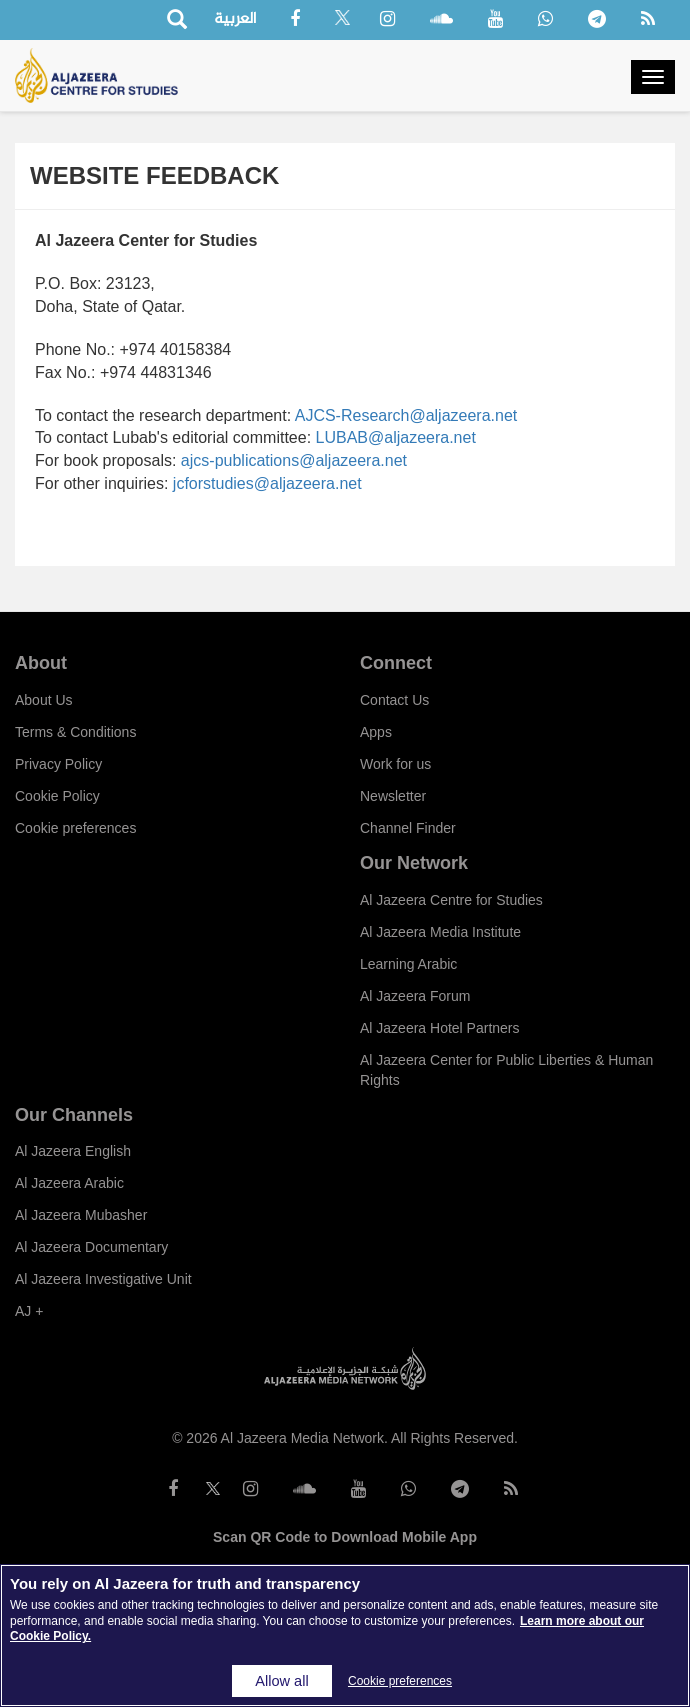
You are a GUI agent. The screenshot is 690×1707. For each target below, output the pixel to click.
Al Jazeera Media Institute (440, 932)
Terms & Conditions (75, 732)
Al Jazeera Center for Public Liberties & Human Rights (506, 1070)
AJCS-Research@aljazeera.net (406, 415)
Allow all (281, 1681)
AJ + (29, 1311)
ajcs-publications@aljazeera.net (294, 460)
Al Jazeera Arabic (69, 1183)
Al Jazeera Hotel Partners (440, 1028)
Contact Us (394, 700)
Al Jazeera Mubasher (81, 1215)
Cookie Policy (57, 796)
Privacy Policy (58, 764)
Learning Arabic (408, 964)
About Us (44, 700)
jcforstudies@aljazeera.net (267, 483)
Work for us (395, 764)
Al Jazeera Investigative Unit (103, 1279)
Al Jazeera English (73, 1151)
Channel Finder (408, 828)
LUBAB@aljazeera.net (396, 437)
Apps (376, 732)
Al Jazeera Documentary (91, 1247)
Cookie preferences (75, 828)
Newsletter (393, 796)
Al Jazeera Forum (415, 996)
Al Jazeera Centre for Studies (451, 900)
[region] (345, 1635)
